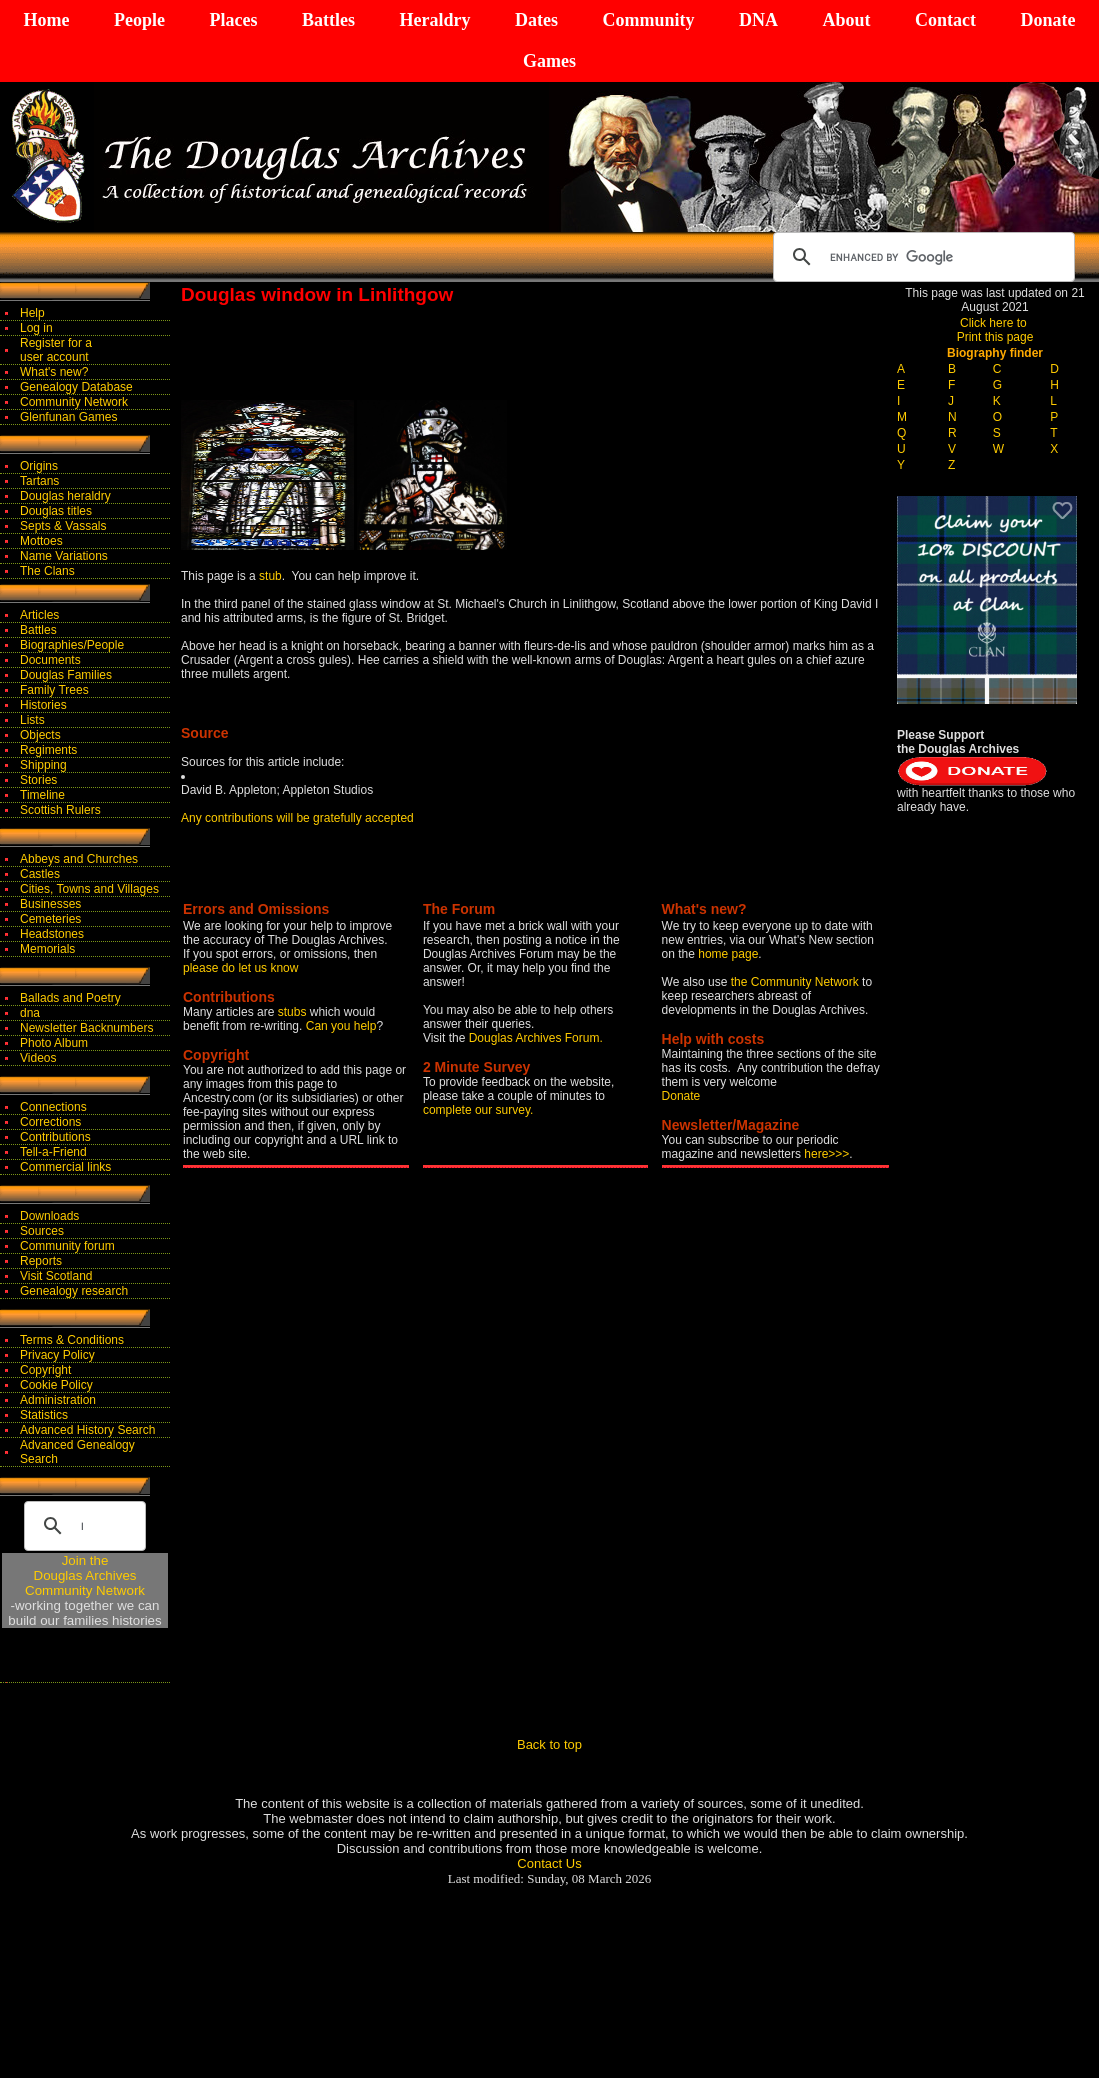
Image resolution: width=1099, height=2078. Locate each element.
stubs (294, 1012)
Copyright (45, 1370)
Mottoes (41, 541)
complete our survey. (478, 1110)
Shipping (43, 765)
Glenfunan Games (68, 417)
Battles (328, 20)
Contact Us (549, 1863)
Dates (536, 20)
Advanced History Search (87, 1430)
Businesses (50, 904)
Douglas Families (66, 675)
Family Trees (54, 690)
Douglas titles (56, 511)
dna (30, 1013)
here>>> (826, 1154)
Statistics (44, 1415)
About (846, 20)
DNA (758, 20)
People (139, 20)
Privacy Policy (57, 1355)
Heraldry (434, 20)
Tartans (39, 481)
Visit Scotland (56, 1276)
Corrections (50, 1122)
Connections (53, 1107)
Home (47, 20)
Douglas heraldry (65, 496)
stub (270, 576)
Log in (36, 328)
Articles (39, 615)
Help (32, 313)
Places (233, 20)
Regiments (48, 750)
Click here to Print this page (995, 330)
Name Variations (64, 556)
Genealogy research (74, 1291)
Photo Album (54, 1043)
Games (549, 61)
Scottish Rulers (60, 810)
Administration (58, 1400)
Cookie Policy (56, 1385)
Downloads (49, 1216)
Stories (38, 780)
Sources (42, 1231)
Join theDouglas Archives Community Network (85, 1575)
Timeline (42, 795)
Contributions (55, 1137)
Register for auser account (56, 350)
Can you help (341, 1026)
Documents (50, 660)
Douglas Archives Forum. (536, 1038)
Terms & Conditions (72, 1340)
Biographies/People (72, 645)
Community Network (74, 402)
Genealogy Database (76, 387)
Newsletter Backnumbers (86, 1028)
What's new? (54, 372)
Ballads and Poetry (70, 998)
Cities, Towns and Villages (89, 889)
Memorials (47, 949)
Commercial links (65, 1167)
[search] (921, 257)
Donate (1047, 20)
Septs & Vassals (63, 526)
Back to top (549, 1744)
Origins (39, 466)
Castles (40, 874)
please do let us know (240, 968)
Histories (43, 705)
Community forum (67, 1246)
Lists (32, 720)
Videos (38, 1058)
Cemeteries (50, 919)
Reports (41, 1261)
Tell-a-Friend (53, 1152)
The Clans (47, 571)
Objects (40, 735)
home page (728, 954)
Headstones (52, 934)
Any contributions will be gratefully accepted (297, 818)
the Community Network (796, 982)
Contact (945, 20)
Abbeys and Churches (79, 859)
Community (648, 20)
